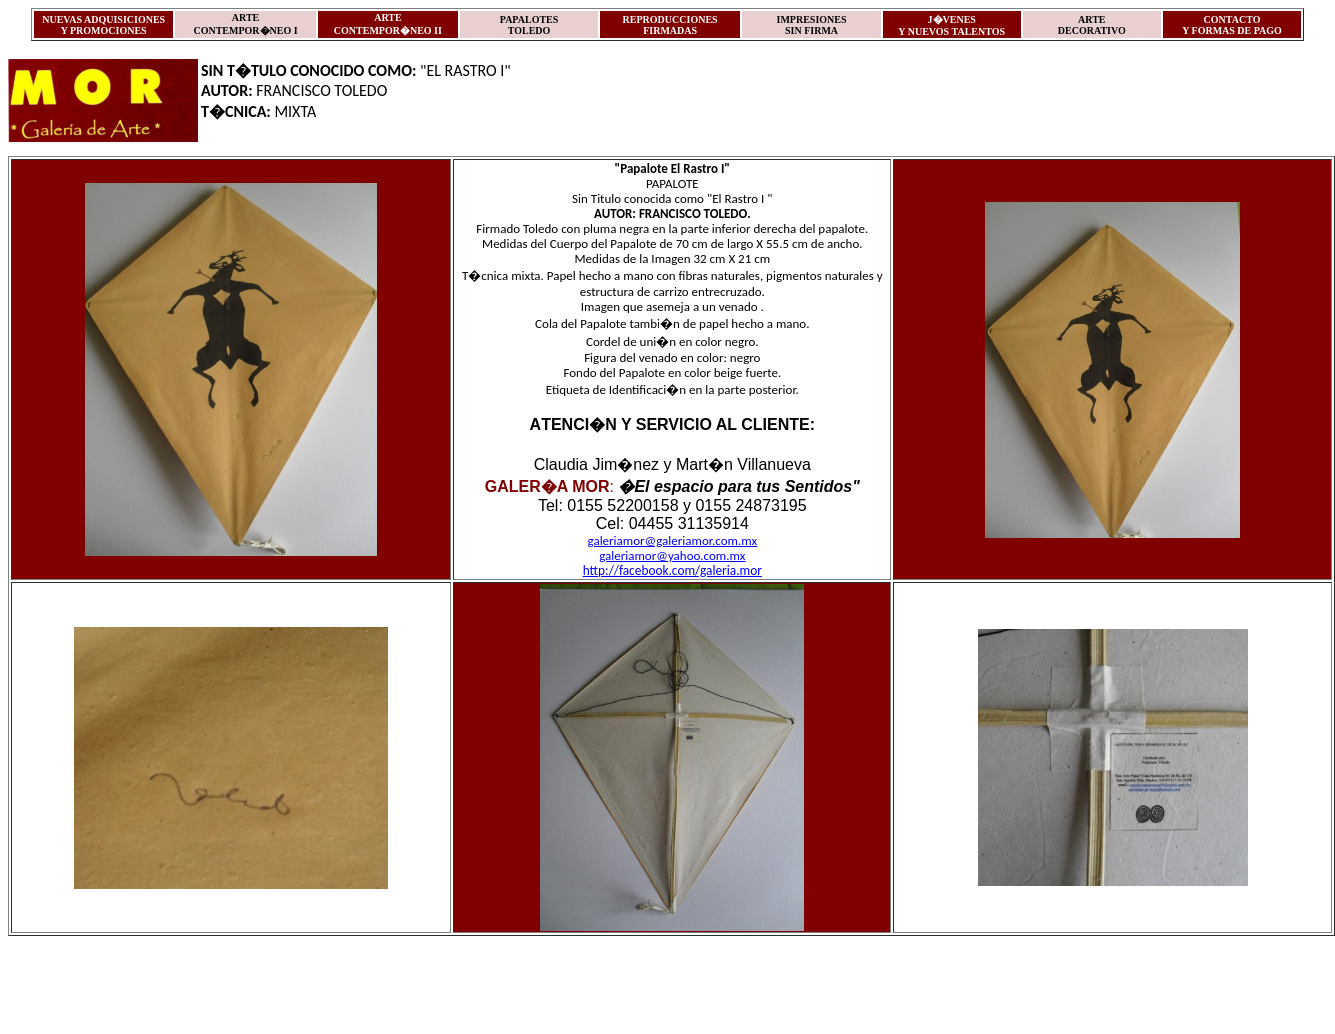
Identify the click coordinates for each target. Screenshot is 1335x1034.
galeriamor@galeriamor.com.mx (673, 540)
